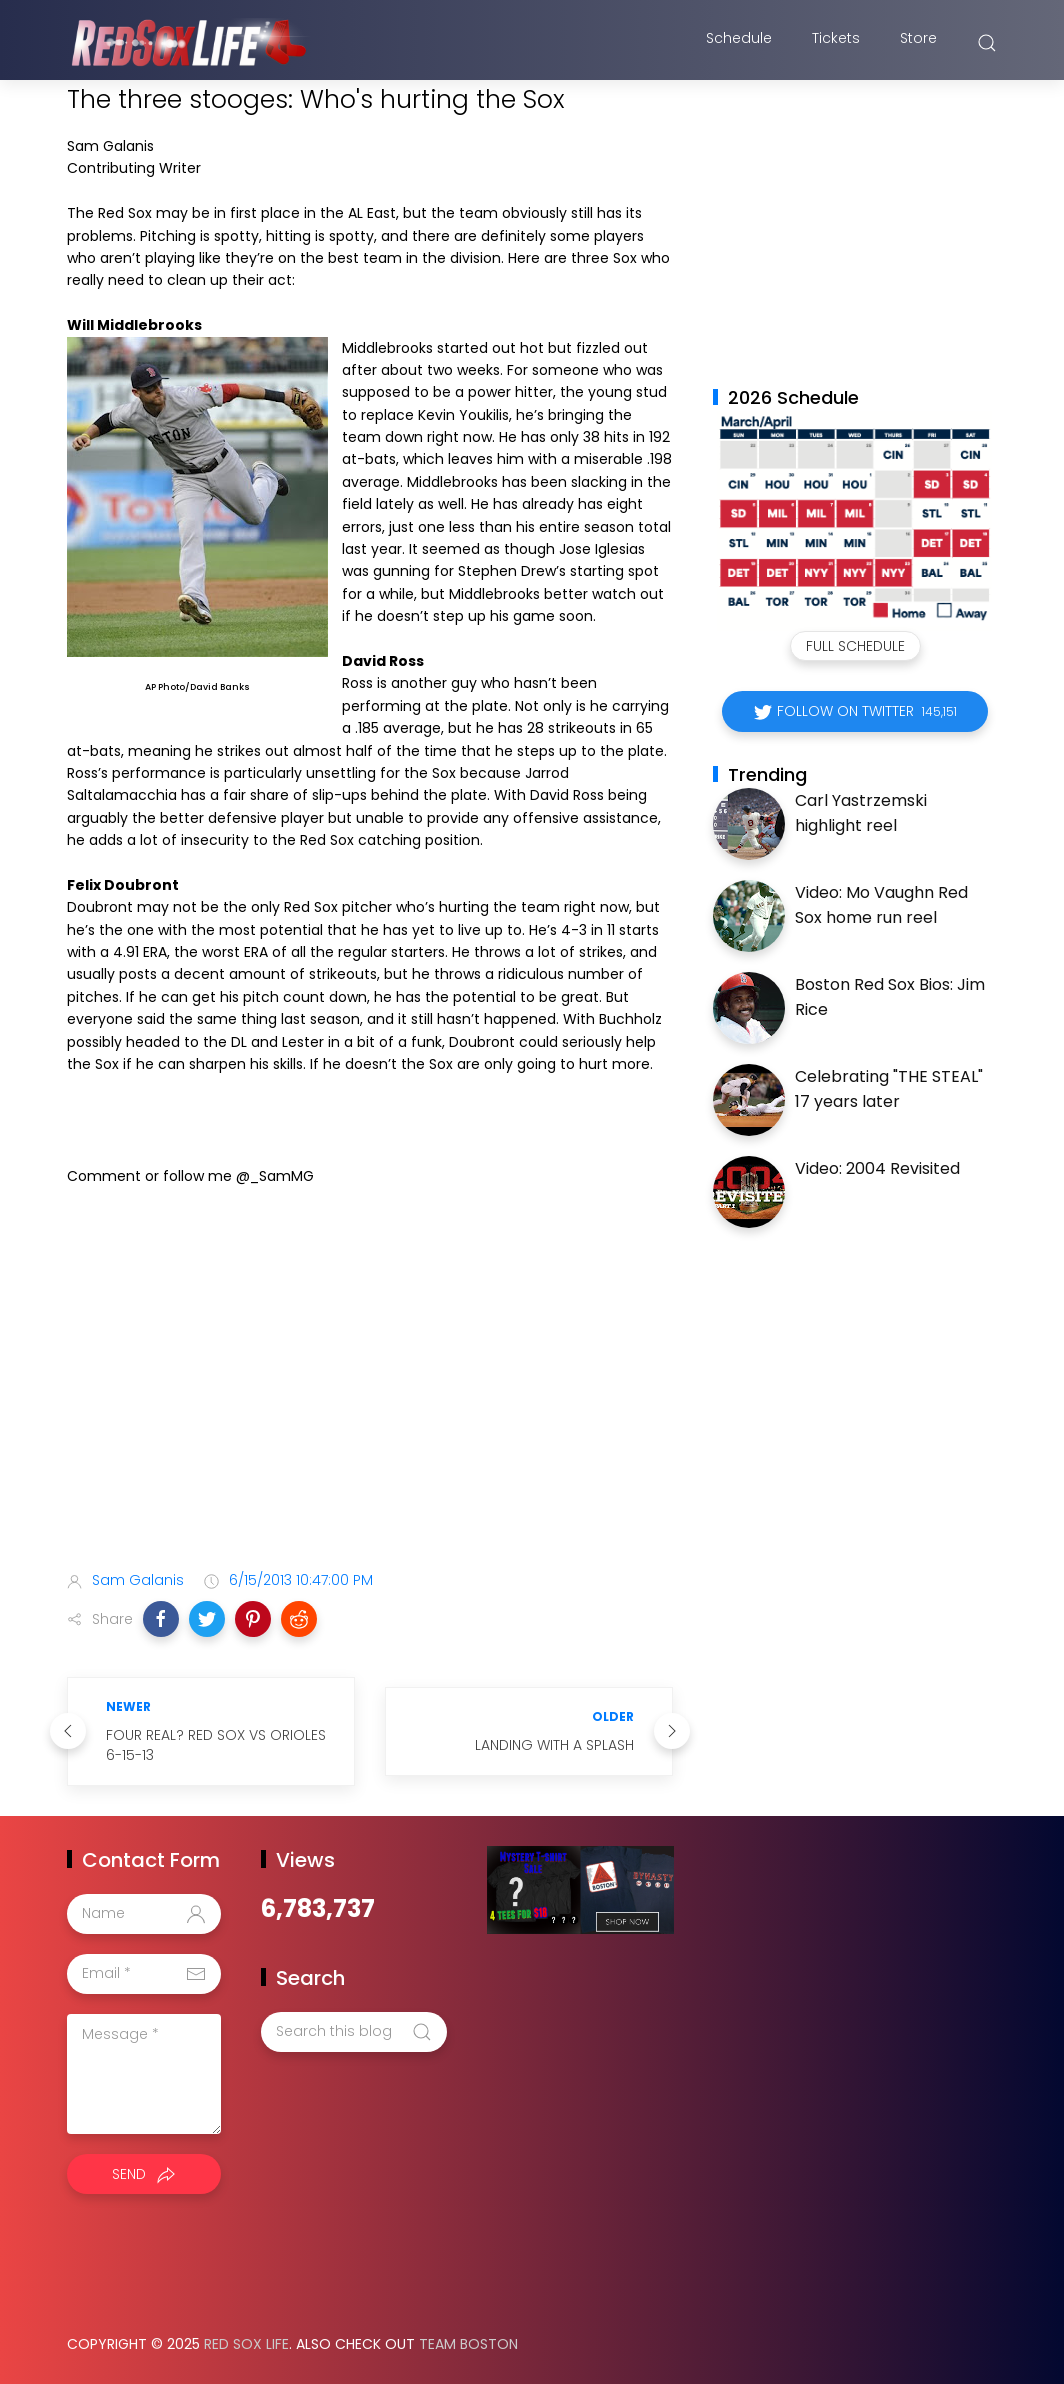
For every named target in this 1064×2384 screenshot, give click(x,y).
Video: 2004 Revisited (877, 1168)
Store (918, 43)
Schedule (739, 43)
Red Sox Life (246, 2344)
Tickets (836, 43)
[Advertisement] (370, 1397)
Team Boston (468, 2344)
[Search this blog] (354, 2032)
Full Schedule (855, 646)
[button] (161, 1619)
